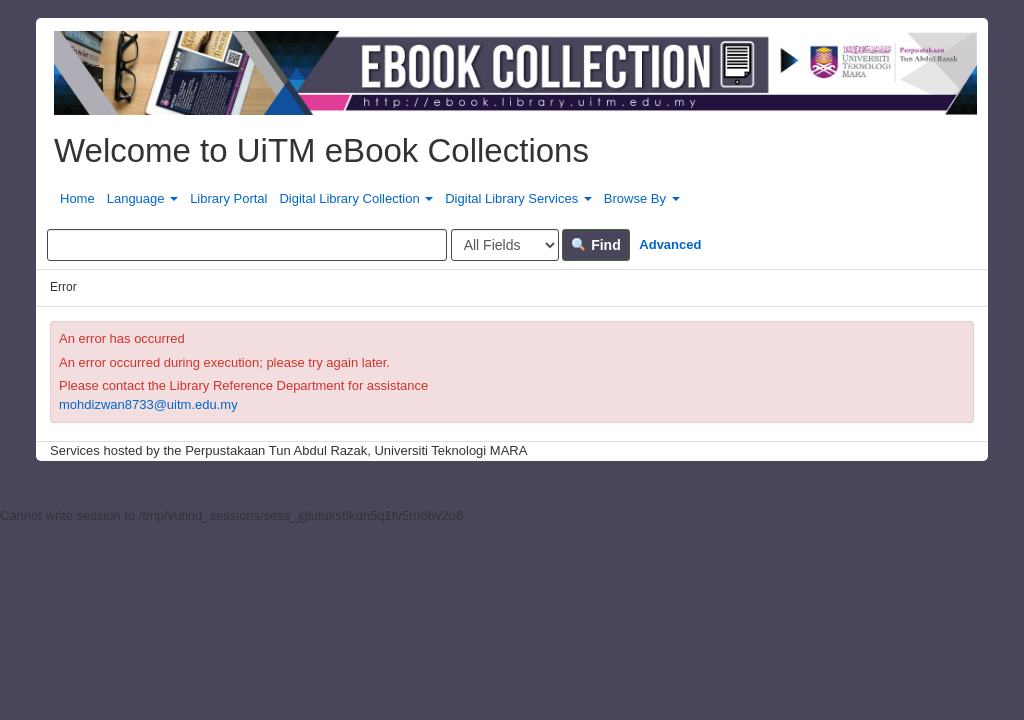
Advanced (670, 244)
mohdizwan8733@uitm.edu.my (148, 404)
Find (595, 245)
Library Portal (228, 198)
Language (142, 198)
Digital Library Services (518, 198)
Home (77, 198)
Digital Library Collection (356, 198)
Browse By (642, 198)
